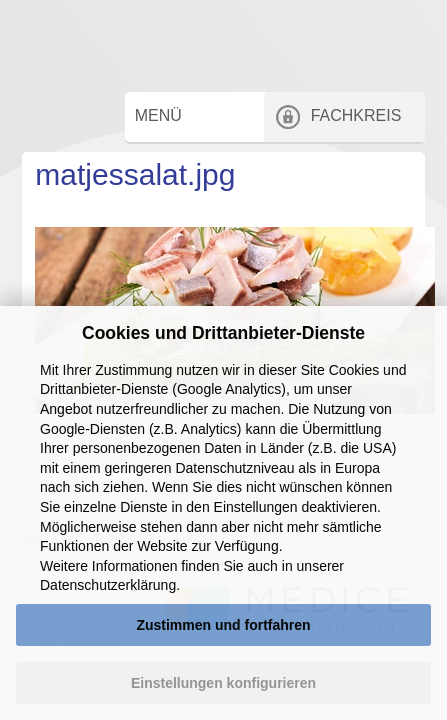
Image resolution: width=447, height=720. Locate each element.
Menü (177, 158)
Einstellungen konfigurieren (223, 683)
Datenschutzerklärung (108, 585)
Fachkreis (368, 158)
